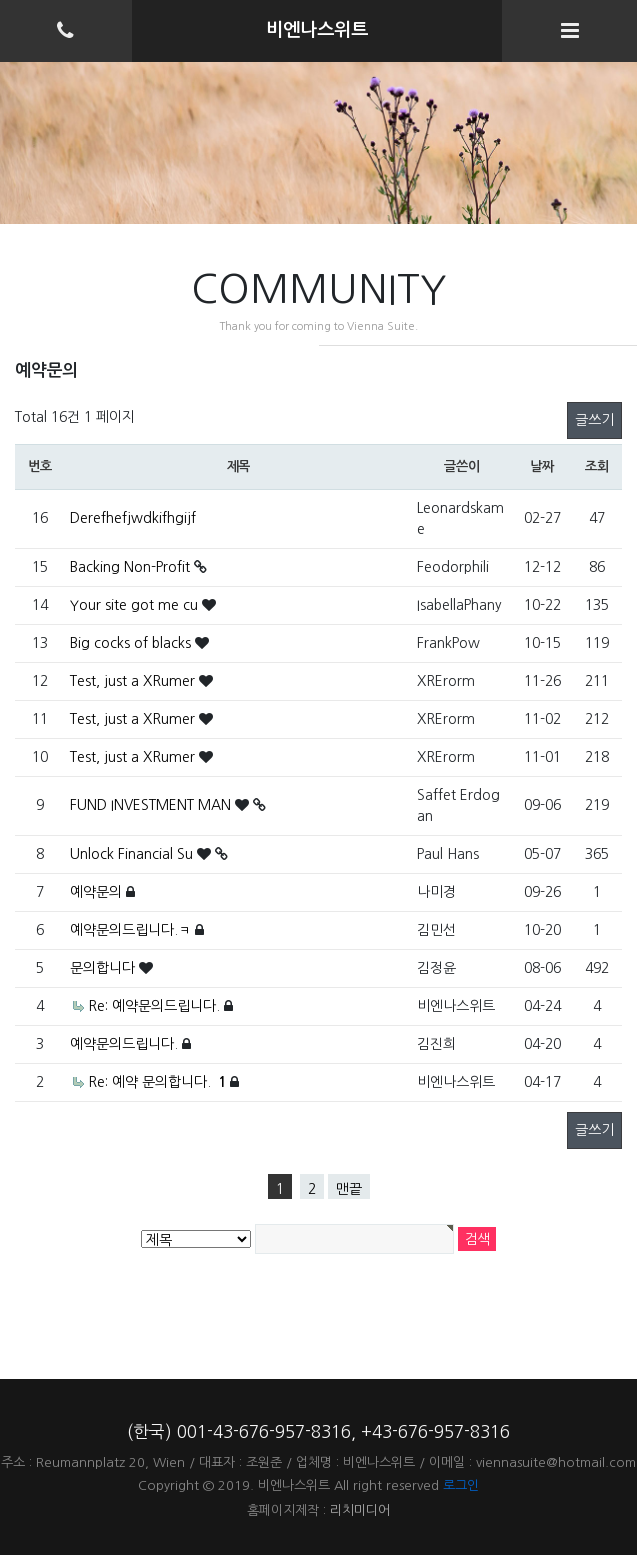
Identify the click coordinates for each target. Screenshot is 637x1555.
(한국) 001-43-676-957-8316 (239, 1431)
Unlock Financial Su (133, 854)
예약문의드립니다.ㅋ (132, 930)
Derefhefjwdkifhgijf (133, 518)
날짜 (541, 466)
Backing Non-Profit (132, 567)
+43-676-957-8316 (435, 1431)
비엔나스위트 (317, 30)
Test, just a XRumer (134, 681)
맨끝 (349, 1189)
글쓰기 (594, 420)
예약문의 (98, 892)
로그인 (461, 1485)
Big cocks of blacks (132, 643)
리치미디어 (360, 1510)
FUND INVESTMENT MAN (152, 805)
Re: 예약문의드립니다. (156, 1006)
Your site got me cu (136, 605)
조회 (596, 466)
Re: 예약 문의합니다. (159, 1082)
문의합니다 (104, 968)
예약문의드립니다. (126, 1044)
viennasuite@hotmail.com (556, 1462)
